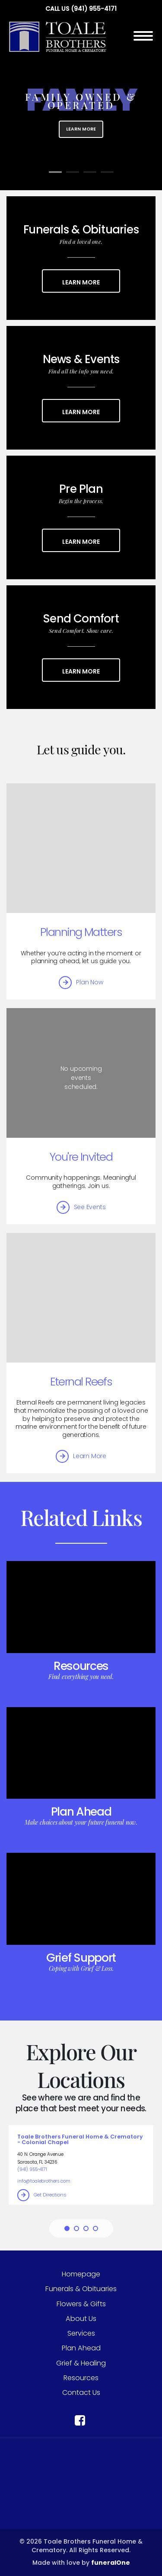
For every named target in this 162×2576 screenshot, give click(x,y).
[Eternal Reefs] (81, 1298)
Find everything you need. (81, 1677)
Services (81, 2333)
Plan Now (89, 982)
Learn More (91, 282)
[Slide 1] (55, 172)
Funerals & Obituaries (81, 2289)
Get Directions (50, 2194)
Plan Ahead (81, 1811)
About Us (81, 2319)
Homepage (81, 2274)
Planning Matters (81, 932)
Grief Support (81, 1957)
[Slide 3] (89, 172)
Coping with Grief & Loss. (81, 1968)
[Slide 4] (107, 172)
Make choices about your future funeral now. (81, 1822)
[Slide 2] (72, 172)
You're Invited (81, 1157)
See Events (90, 1207)
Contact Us (81, 2392)
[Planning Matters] (81, 848)
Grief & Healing (81, 2363)
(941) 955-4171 (94, 8)
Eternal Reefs (81, 1381)
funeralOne (110, 2562)
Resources (81, 1666)
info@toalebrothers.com (43, 2181)
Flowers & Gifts (81, 2304)
